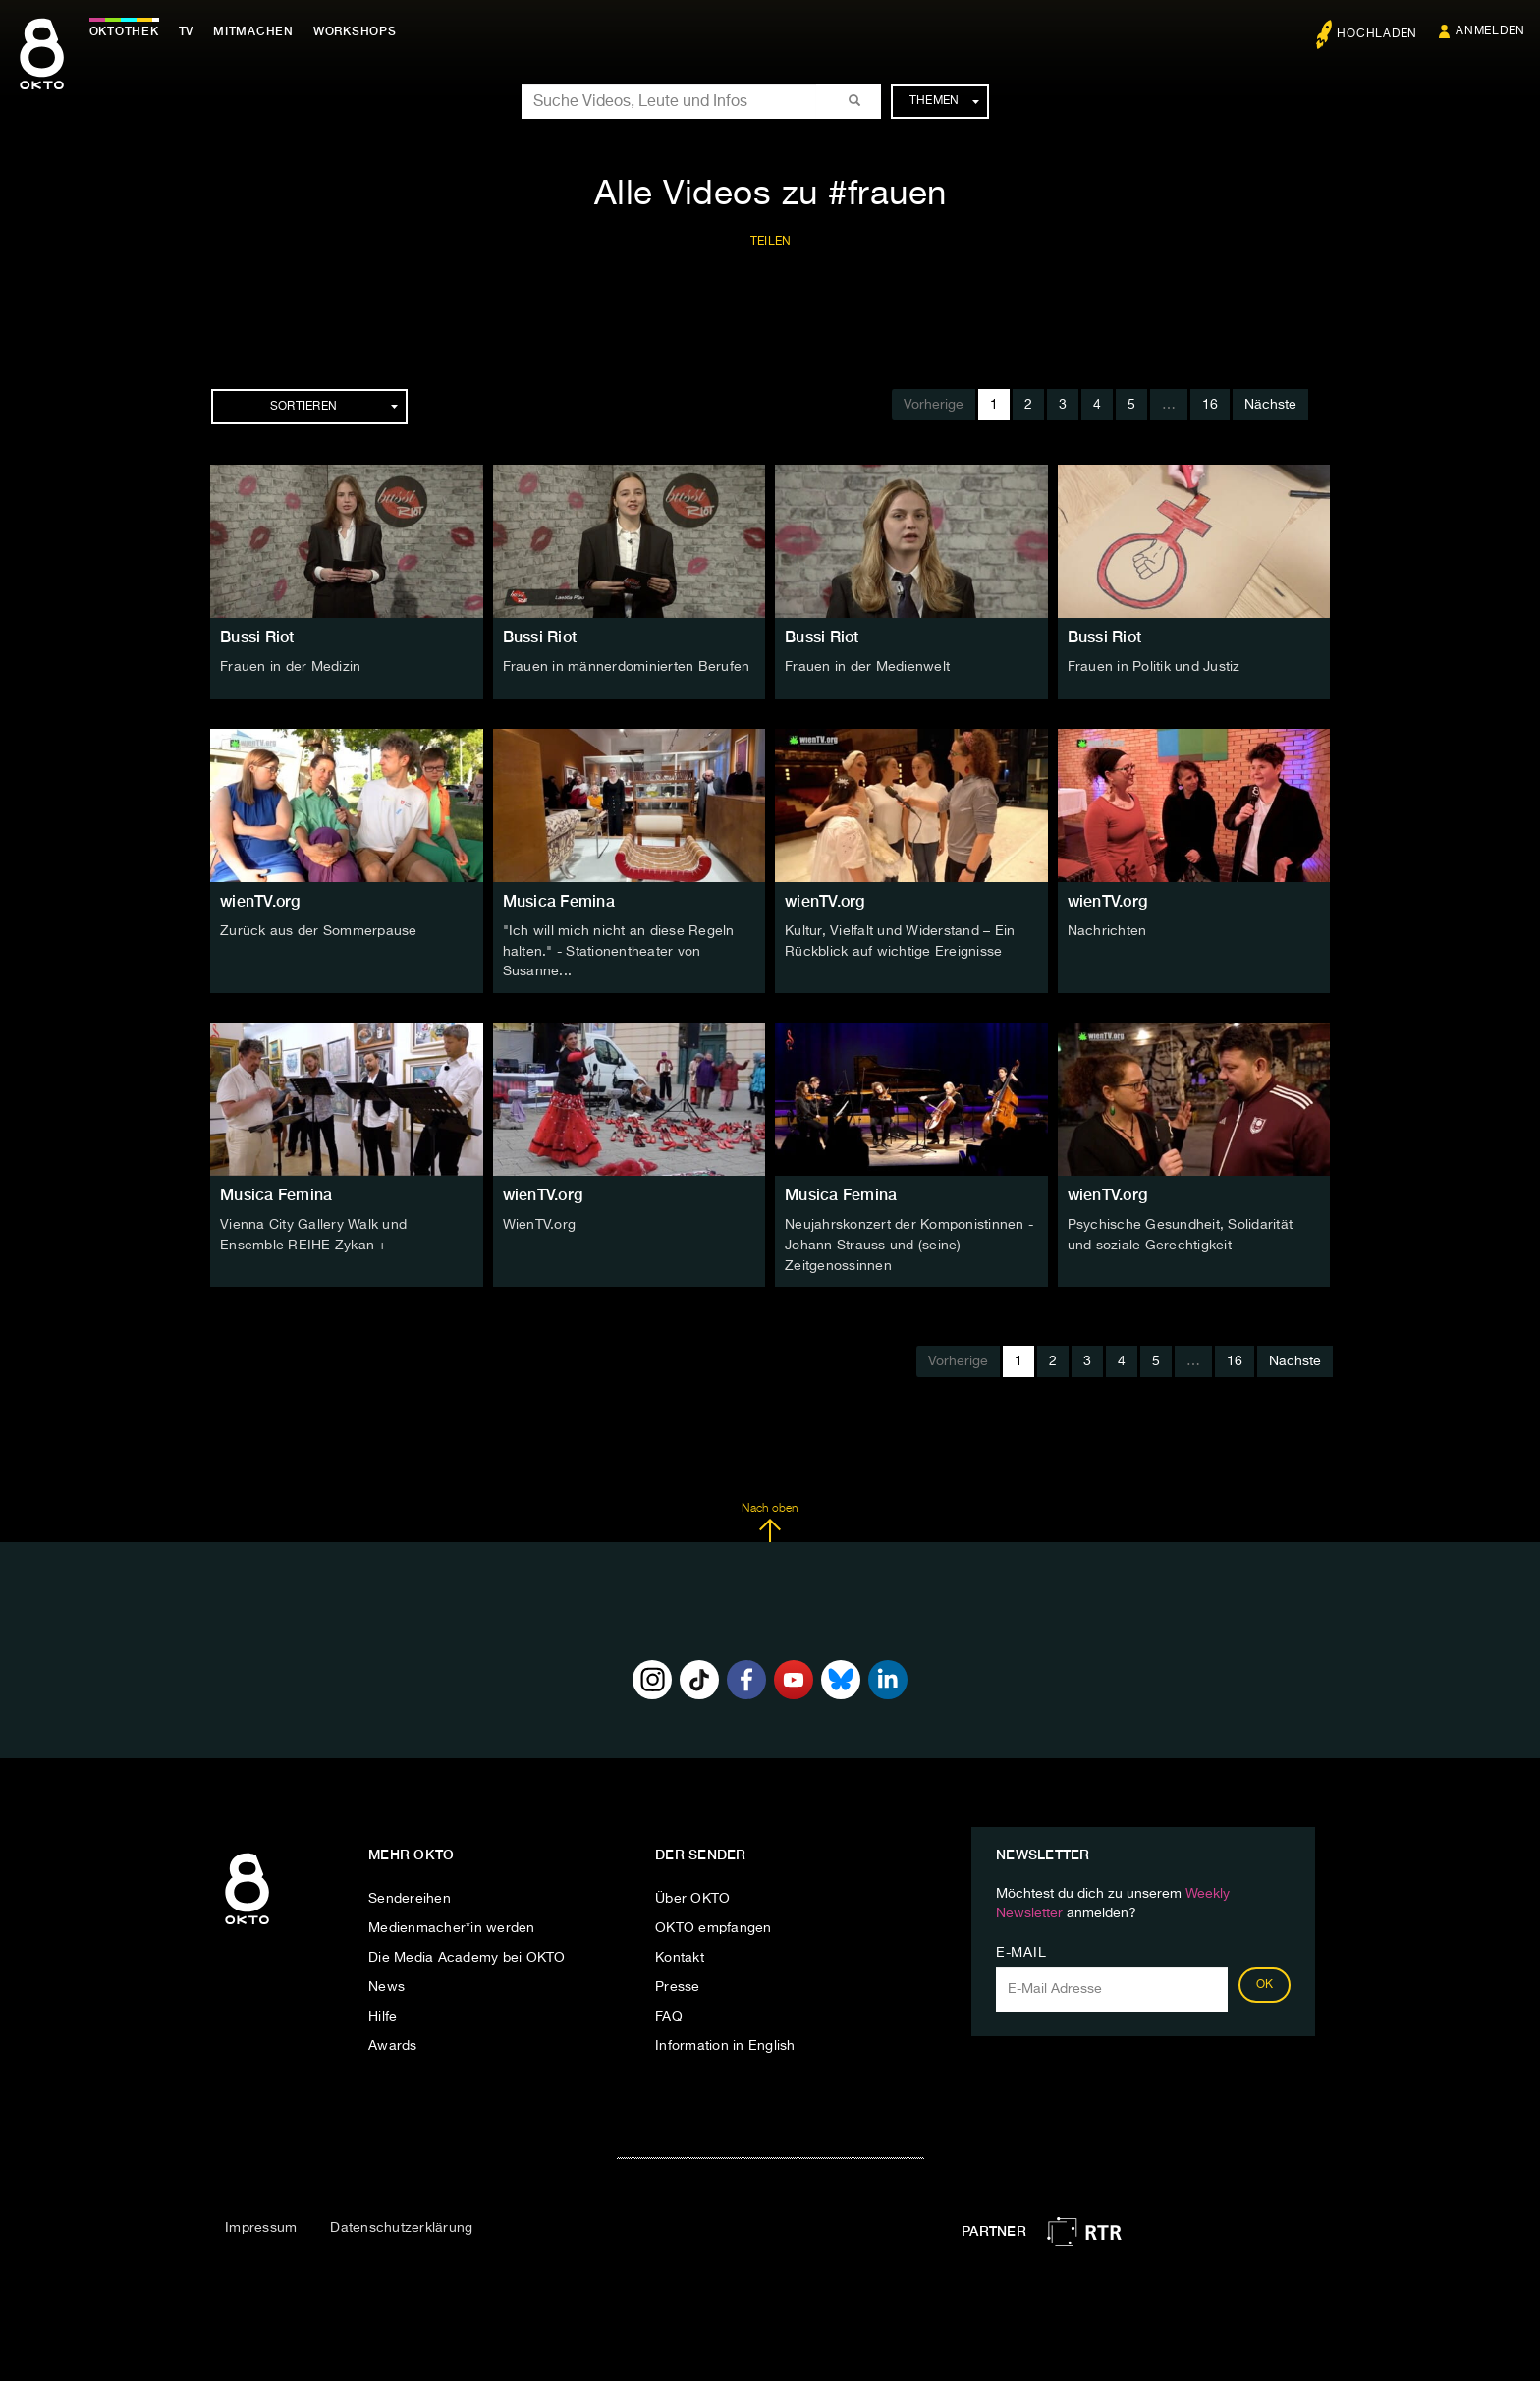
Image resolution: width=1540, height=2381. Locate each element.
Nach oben (770, 1518)
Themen (944, 101)
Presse (677, 1983)
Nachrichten (1107, 931)
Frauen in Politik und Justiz (1154, 667)
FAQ (669, 2013)
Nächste (1270, 405)
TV (190, 31)
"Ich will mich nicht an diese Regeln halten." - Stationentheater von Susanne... (619, 950)
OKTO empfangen (713, 1924)
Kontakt (679, 1954)
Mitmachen (258, 31)
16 (1210, 405)
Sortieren (334, 407)
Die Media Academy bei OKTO (467, 1954)
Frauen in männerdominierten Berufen (626, 667)
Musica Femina (559, 901)
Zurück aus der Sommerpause (318, 931)
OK (1265, 1981)
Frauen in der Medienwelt (867, 667)
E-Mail (1021, 1949)
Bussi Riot (257, 637)
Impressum (261, 2225)
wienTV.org (260, 901)
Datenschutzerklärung (401, 2225)
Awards (392, 2042)
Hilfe (382, 2013)
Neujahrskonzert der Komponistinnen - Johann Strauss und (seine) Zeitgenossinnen (909, 1242)
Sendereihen (409, 1895)
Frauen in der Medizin (290, 667)
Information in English (725, 2042)
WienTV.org (540, 1223)
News (386, 1983)
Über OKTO (692, 1895)
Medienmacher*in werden (451, 1924)
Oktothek (128, 31)
